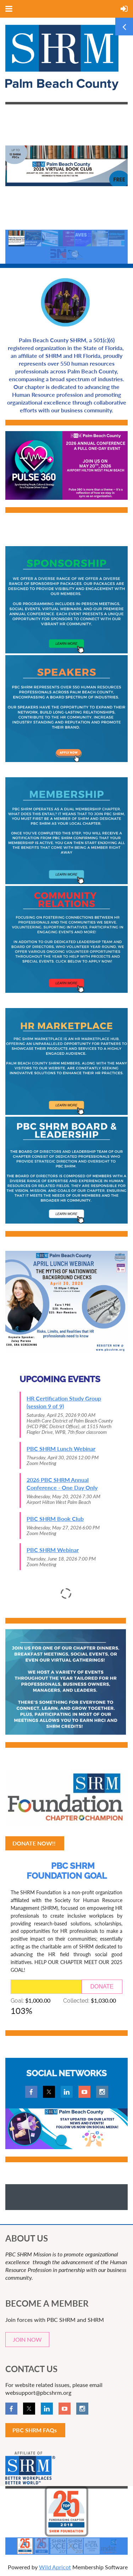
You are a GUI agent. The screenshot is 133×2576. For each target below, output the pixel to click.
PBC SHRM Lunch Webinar (61, 1448)
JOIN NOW (27, 2339)
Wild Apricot (55, 2567)
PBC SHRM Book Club (55, 1518)
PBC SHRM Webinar (53, 1549)
